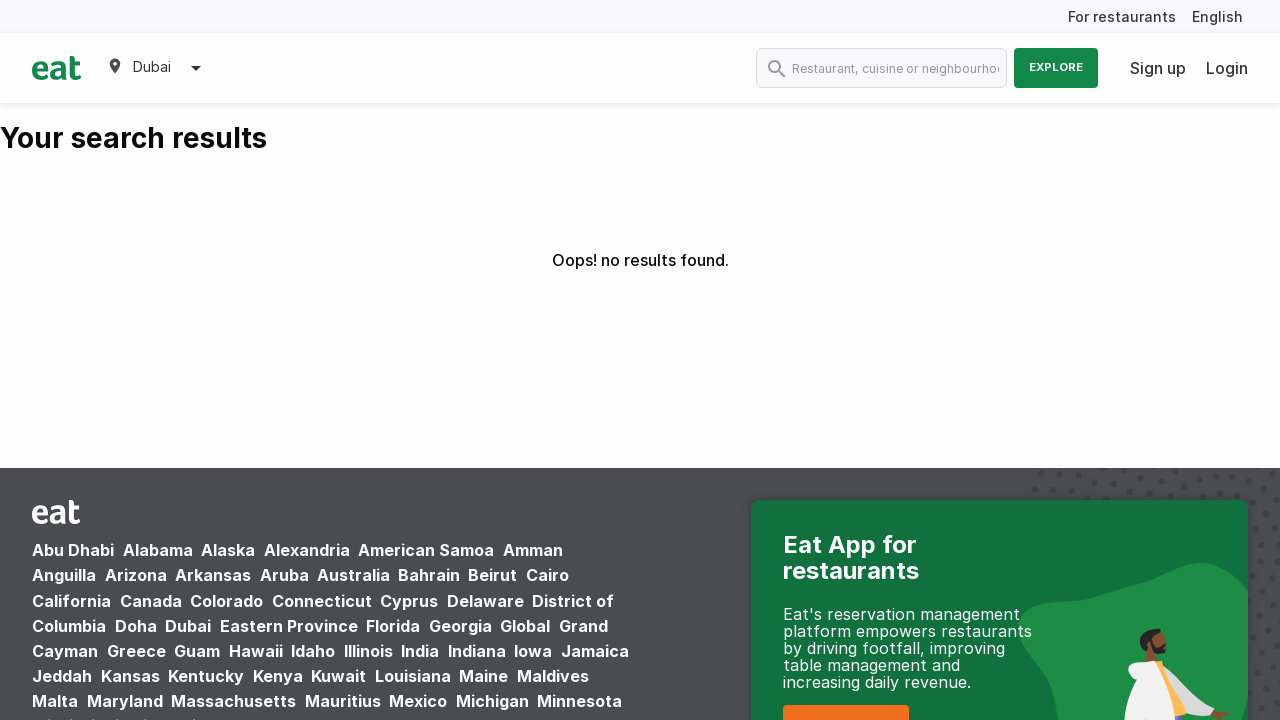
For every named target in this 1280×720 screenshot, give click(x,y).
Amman (533, 550)
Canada (151, 601)
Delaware (485, 601)
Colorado (226, 601)
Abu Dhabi (73, 550)
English (1217, 16)
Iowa (533, 651)
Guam (197, 651)
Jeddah (62, 676)
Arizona (136, 575)
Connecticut (322, 601)
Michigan (492, 701)
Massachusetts (233, 701)
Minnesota (579, 701)
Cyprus (409, 601)
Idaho (313, 651)
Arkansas (213, 575)
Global (525, 626)
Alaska (228, 550)
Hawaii (256, 651)
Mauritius (343, 701)
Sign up (1158, 68)
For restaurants (1122, 16)
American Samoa (426, 550)
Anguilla (64, 575)
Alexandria (307, 550)
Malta (55, 701)
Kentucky (206, 676)
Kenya (278, 676)
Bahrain (429, 575)
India (420, 651)
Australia (355, 575)
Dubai (188, 626)
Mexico (418, 701)
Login (1227, 68)
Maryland (125, 701)
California (71, 601)
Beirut (492, 575)
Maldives (553, 676)
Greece (136, 651)
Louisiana (413, 676)
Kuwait (338, 676)
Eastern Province (289, 626)
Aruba (284, 575)
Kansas (130, 676)
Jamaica (595, 651)
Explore (1056, 67)
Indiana (477, 651)
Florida (393, 626)
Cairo (547, 575)
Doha (136, 626)
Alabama (158, 550)
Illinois (368, 651)
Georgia (460, 626)
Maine (483, 676)
